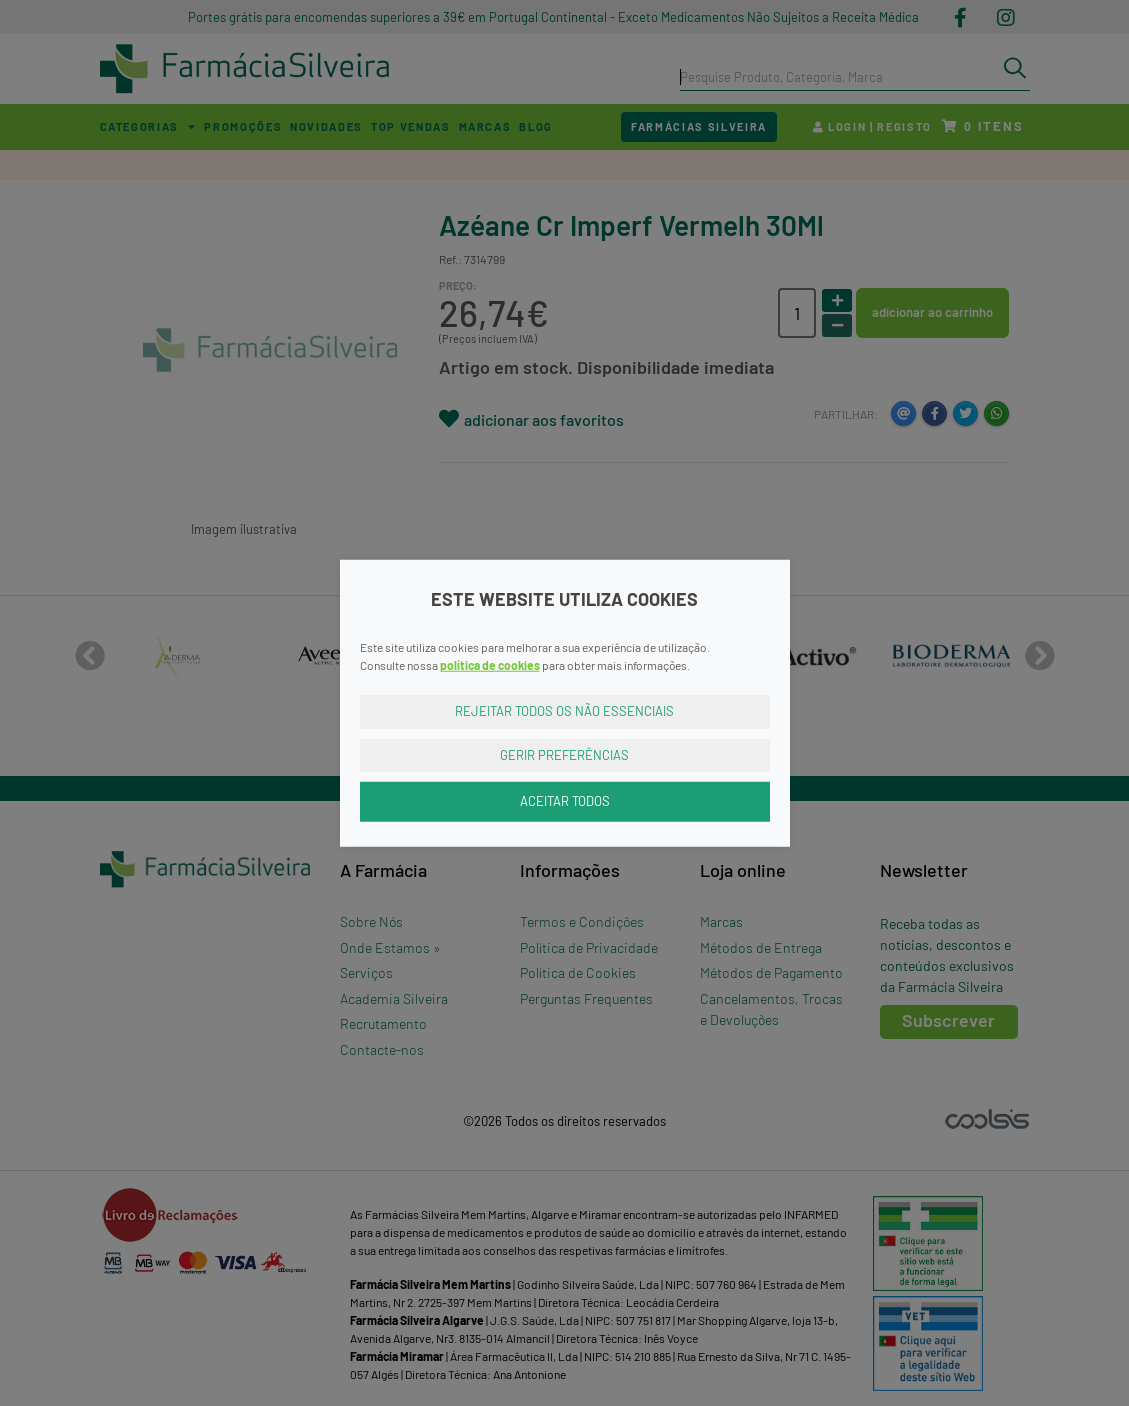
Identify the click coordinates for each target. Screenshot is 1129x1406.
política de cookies (490, 665)
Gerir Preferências (564, 754)
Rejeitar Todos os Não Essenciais (564, 711)
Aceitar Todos (565, 801)
